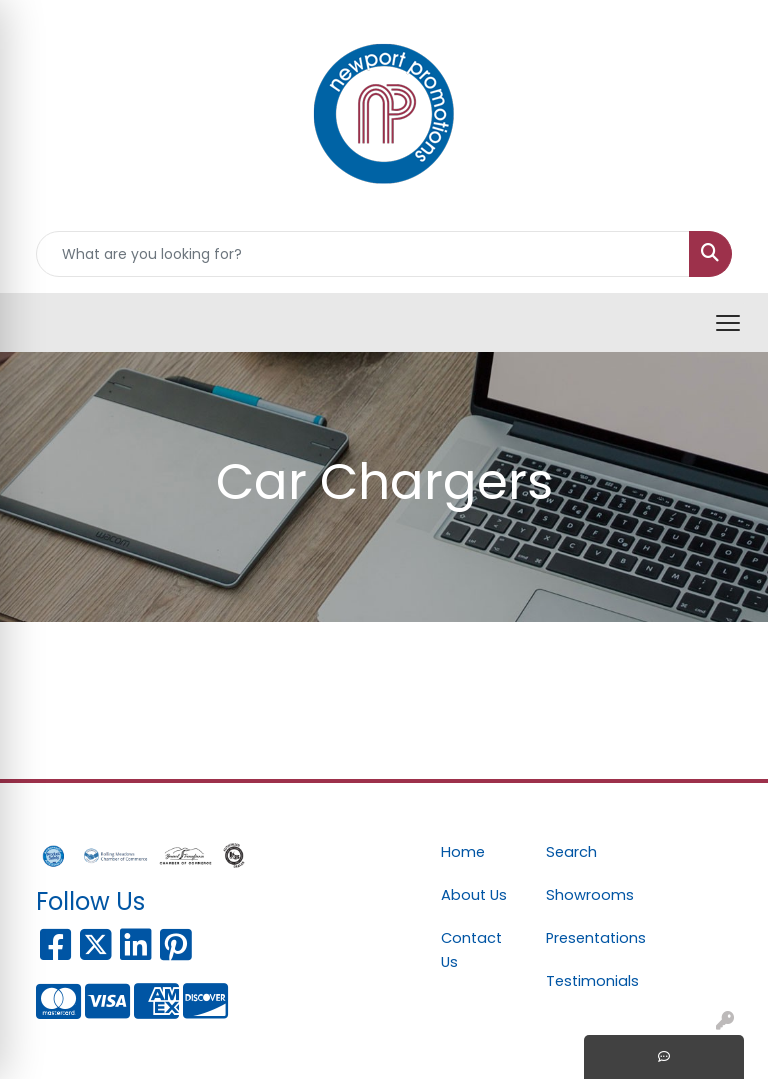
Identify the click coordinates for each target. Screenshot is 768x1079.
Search (571, 852)
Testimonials (586, 981)
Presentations (586, 938)
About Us (474, 895)
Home (463, 852)
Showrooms (586, 895)
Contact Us (471, 950)
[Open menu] (728, 323)
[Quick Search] (363, 254)
